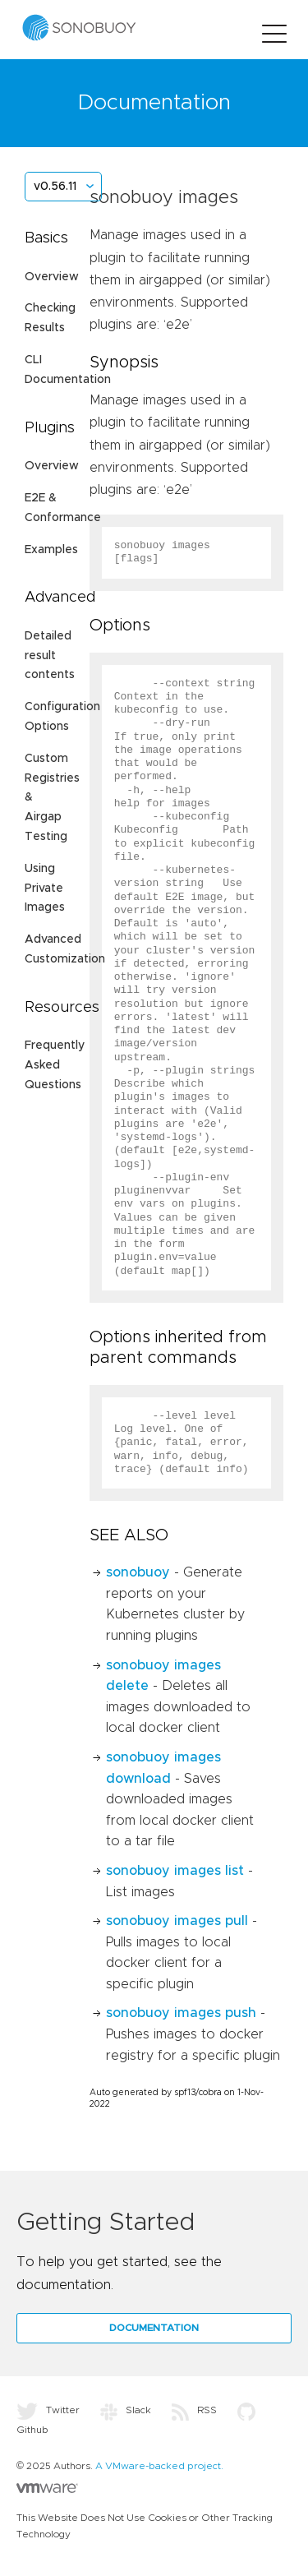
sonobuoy (138, 1572)
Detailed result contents (50, 655)
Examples (51, 550)
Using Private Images (45, 888)
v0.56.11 (55, 186)
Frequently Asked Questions (55, 1065)
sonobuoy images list (175, 1870)
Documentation (154, 2328)
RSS (194, 2410)
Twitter (48, 2410)
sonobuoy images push (181, 2013)
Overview (52, 277)
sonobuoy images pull (177, 1920)
